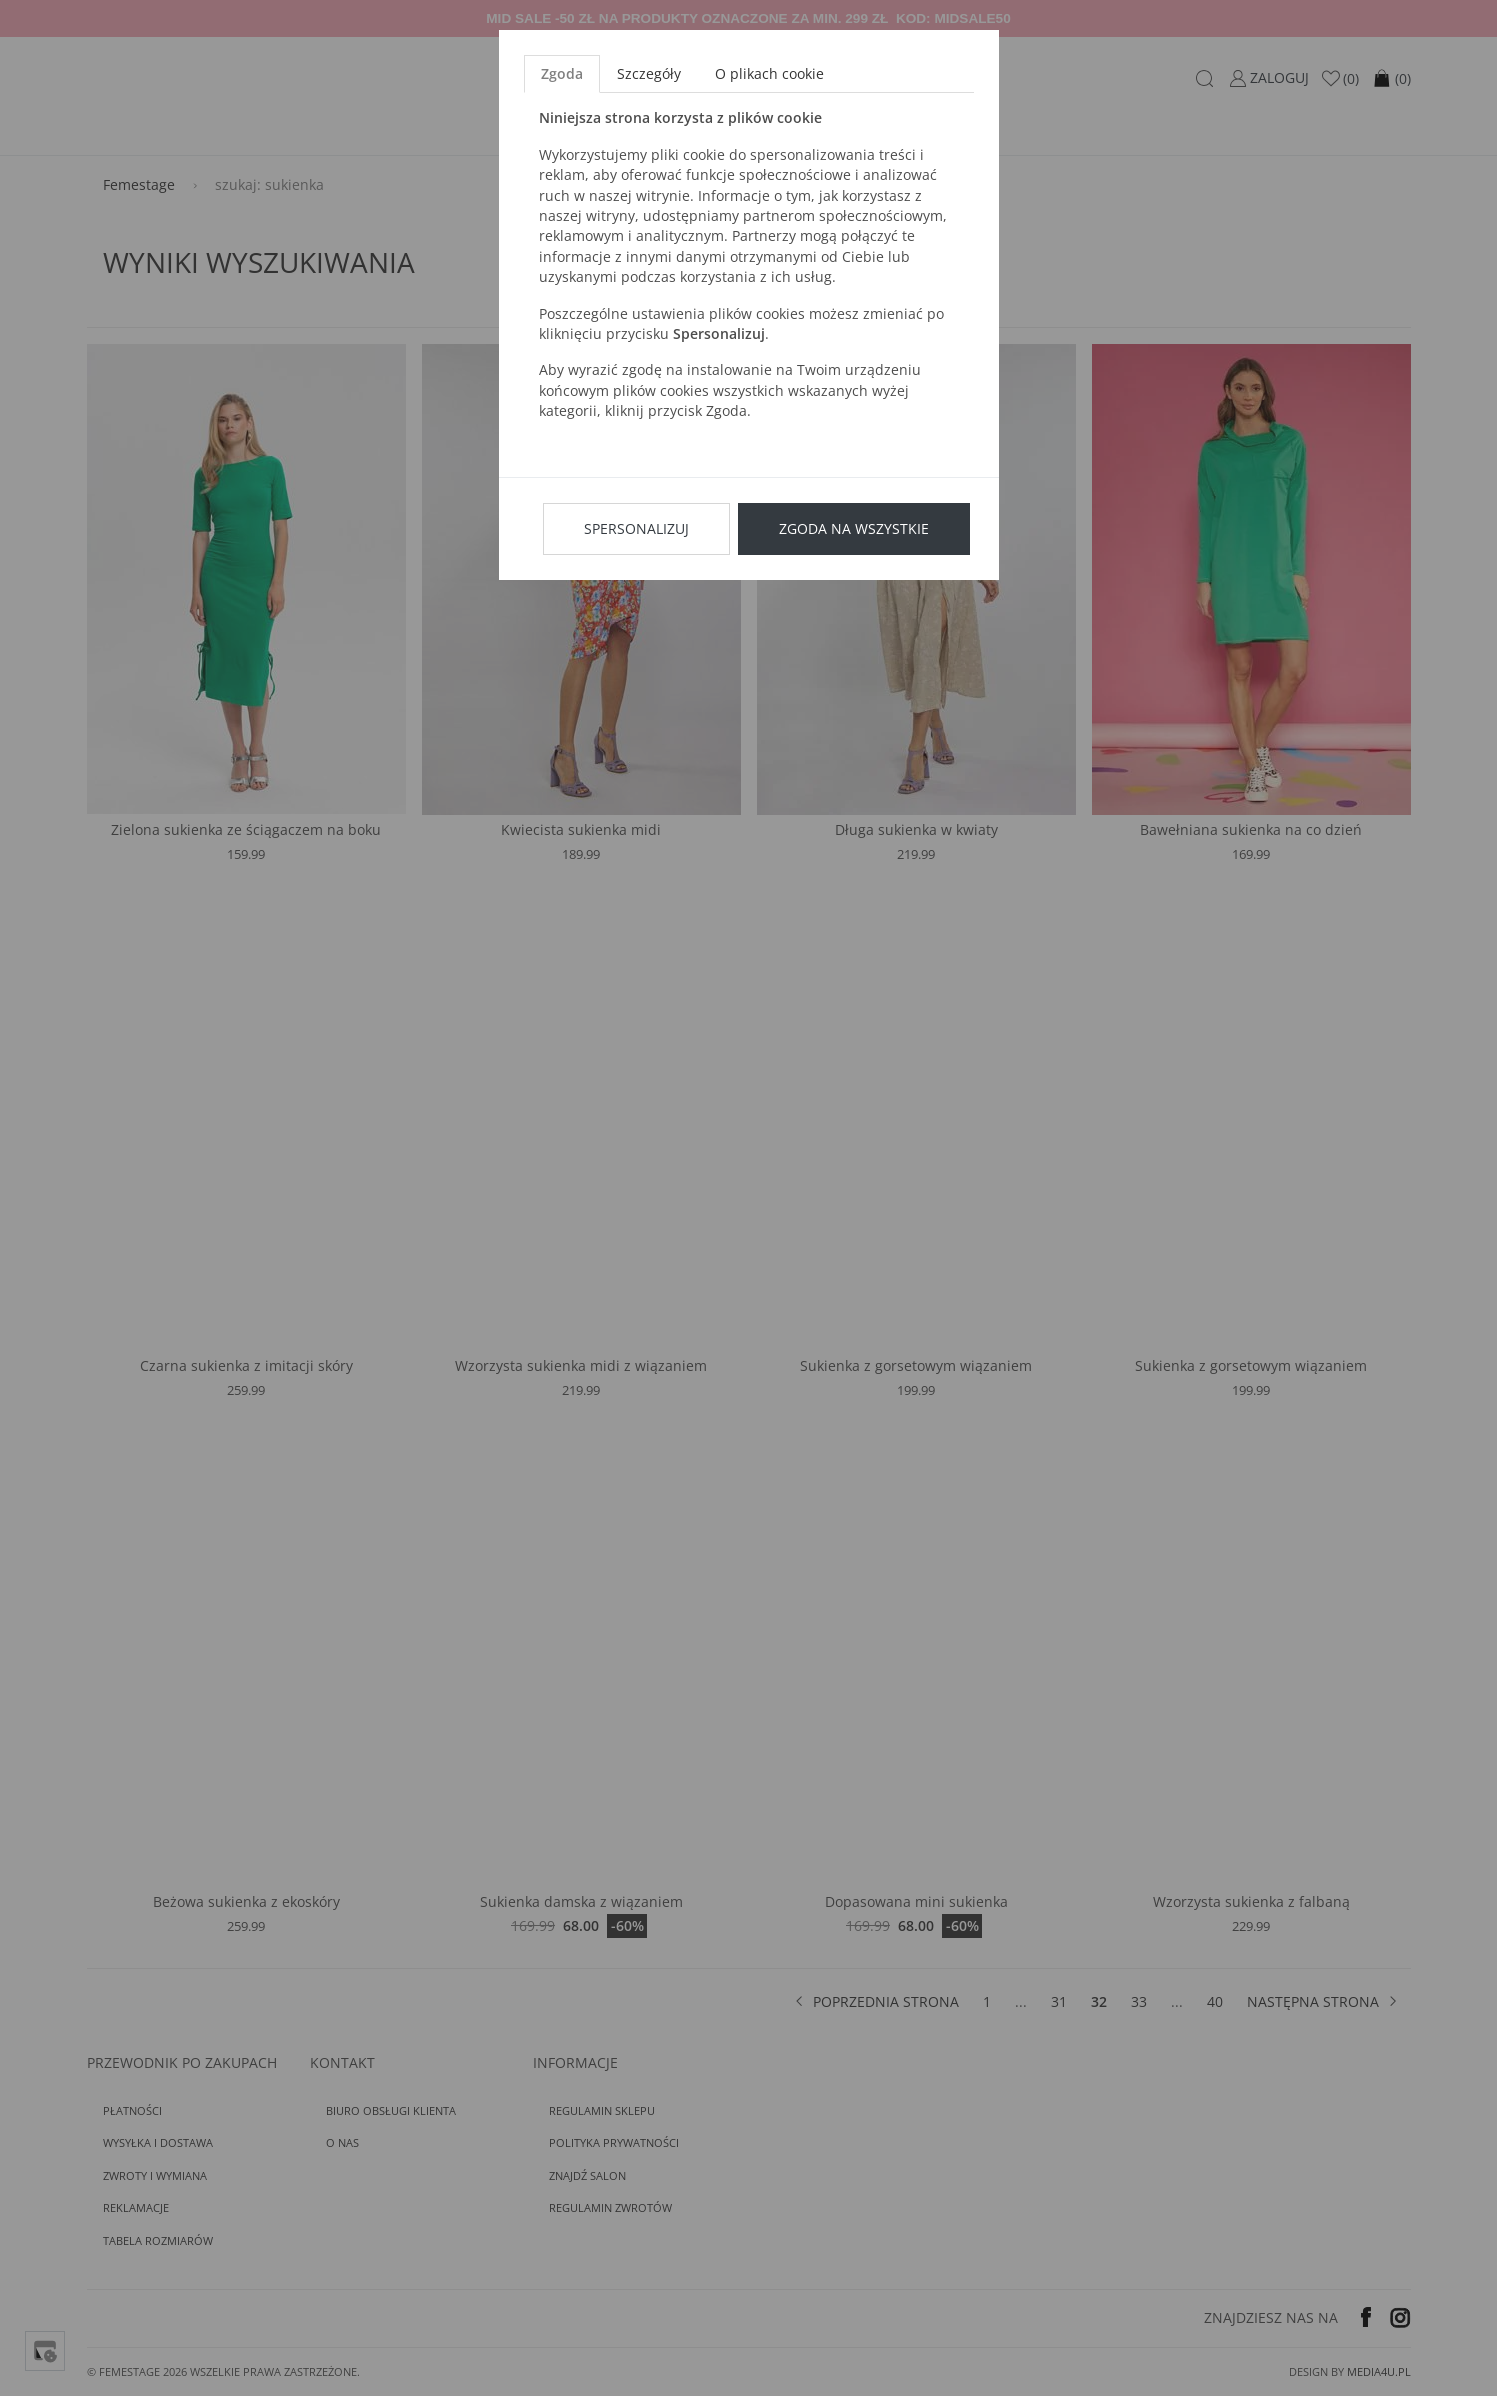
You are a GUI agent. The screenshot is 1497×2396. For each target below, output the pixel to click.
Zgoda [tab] (562, 73)
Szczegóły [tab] (649, 73)
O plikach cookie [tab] (769, 73)
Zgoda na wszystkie (854, 528)
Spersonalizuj (636, 528)
